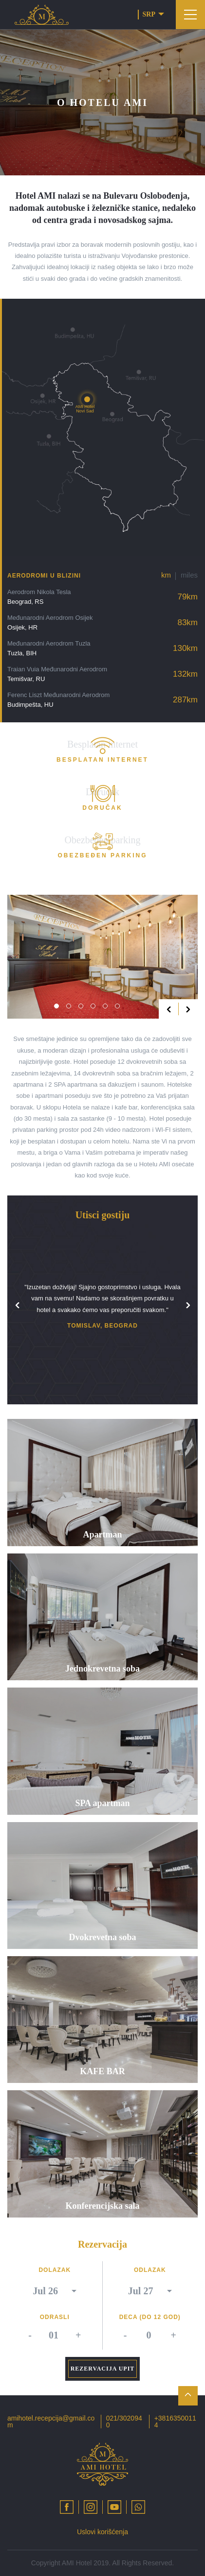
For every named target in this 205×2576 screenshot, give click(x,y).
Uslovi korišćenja (102, 2532)
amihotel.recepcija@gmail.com (50, 2421)
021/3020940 (124, 2421)
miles (189, 575)
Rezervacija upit (103, 2368)
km (166, 575)
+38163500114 (175, 2421)
